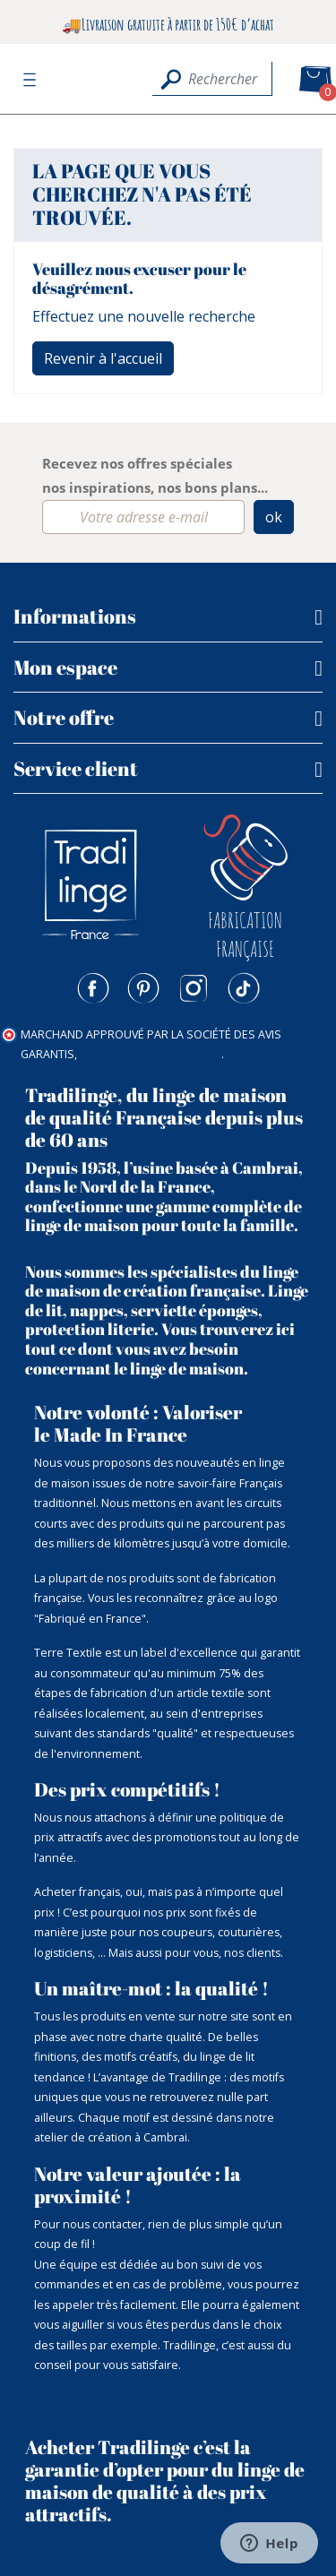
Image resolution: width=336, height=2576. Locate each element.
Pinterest (143, 988)
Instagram (193, 988)
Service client (75, 768)
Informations (74, 616)
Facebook (93, 988)
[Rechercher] (212, 79)
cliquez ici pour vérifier (150, 1054)
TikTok (244, 988)
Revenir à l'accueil (103, 358)
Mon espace (65, 667)
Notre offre (63, 717)
